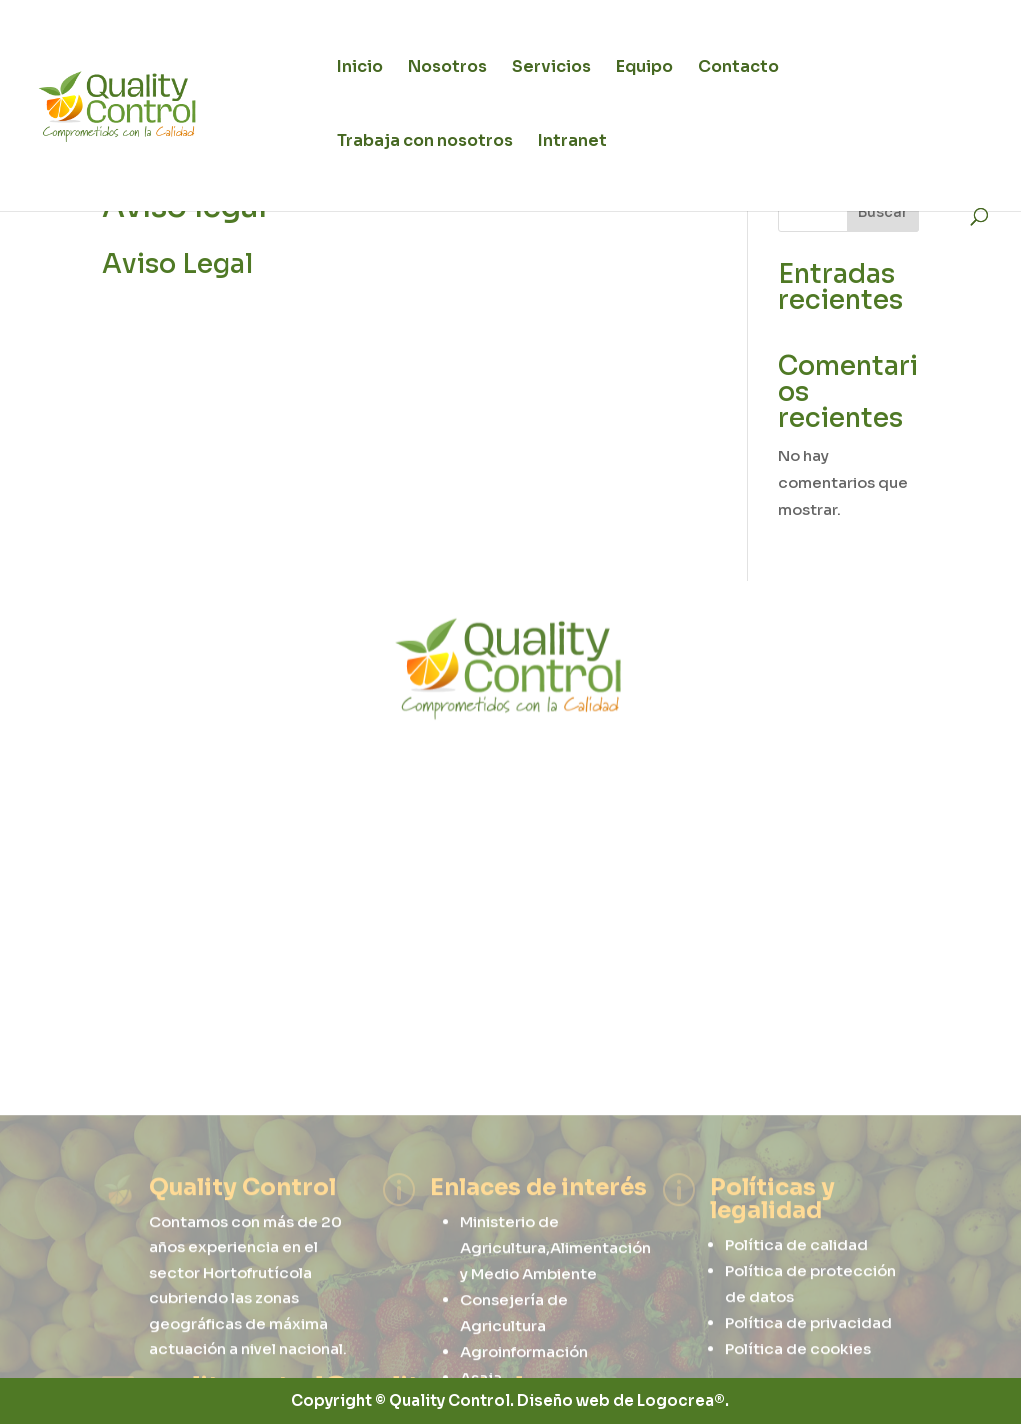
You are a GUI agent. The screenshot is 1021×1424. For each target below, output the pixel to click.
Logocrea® (681, 1400)
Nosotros (447, 68)
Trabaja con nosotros (425, 142)
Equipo (644, 68)
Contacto (738, 68)
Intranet (572, 142)
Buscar (883, 212)
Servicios (551, 68)
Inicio (360, 68)
